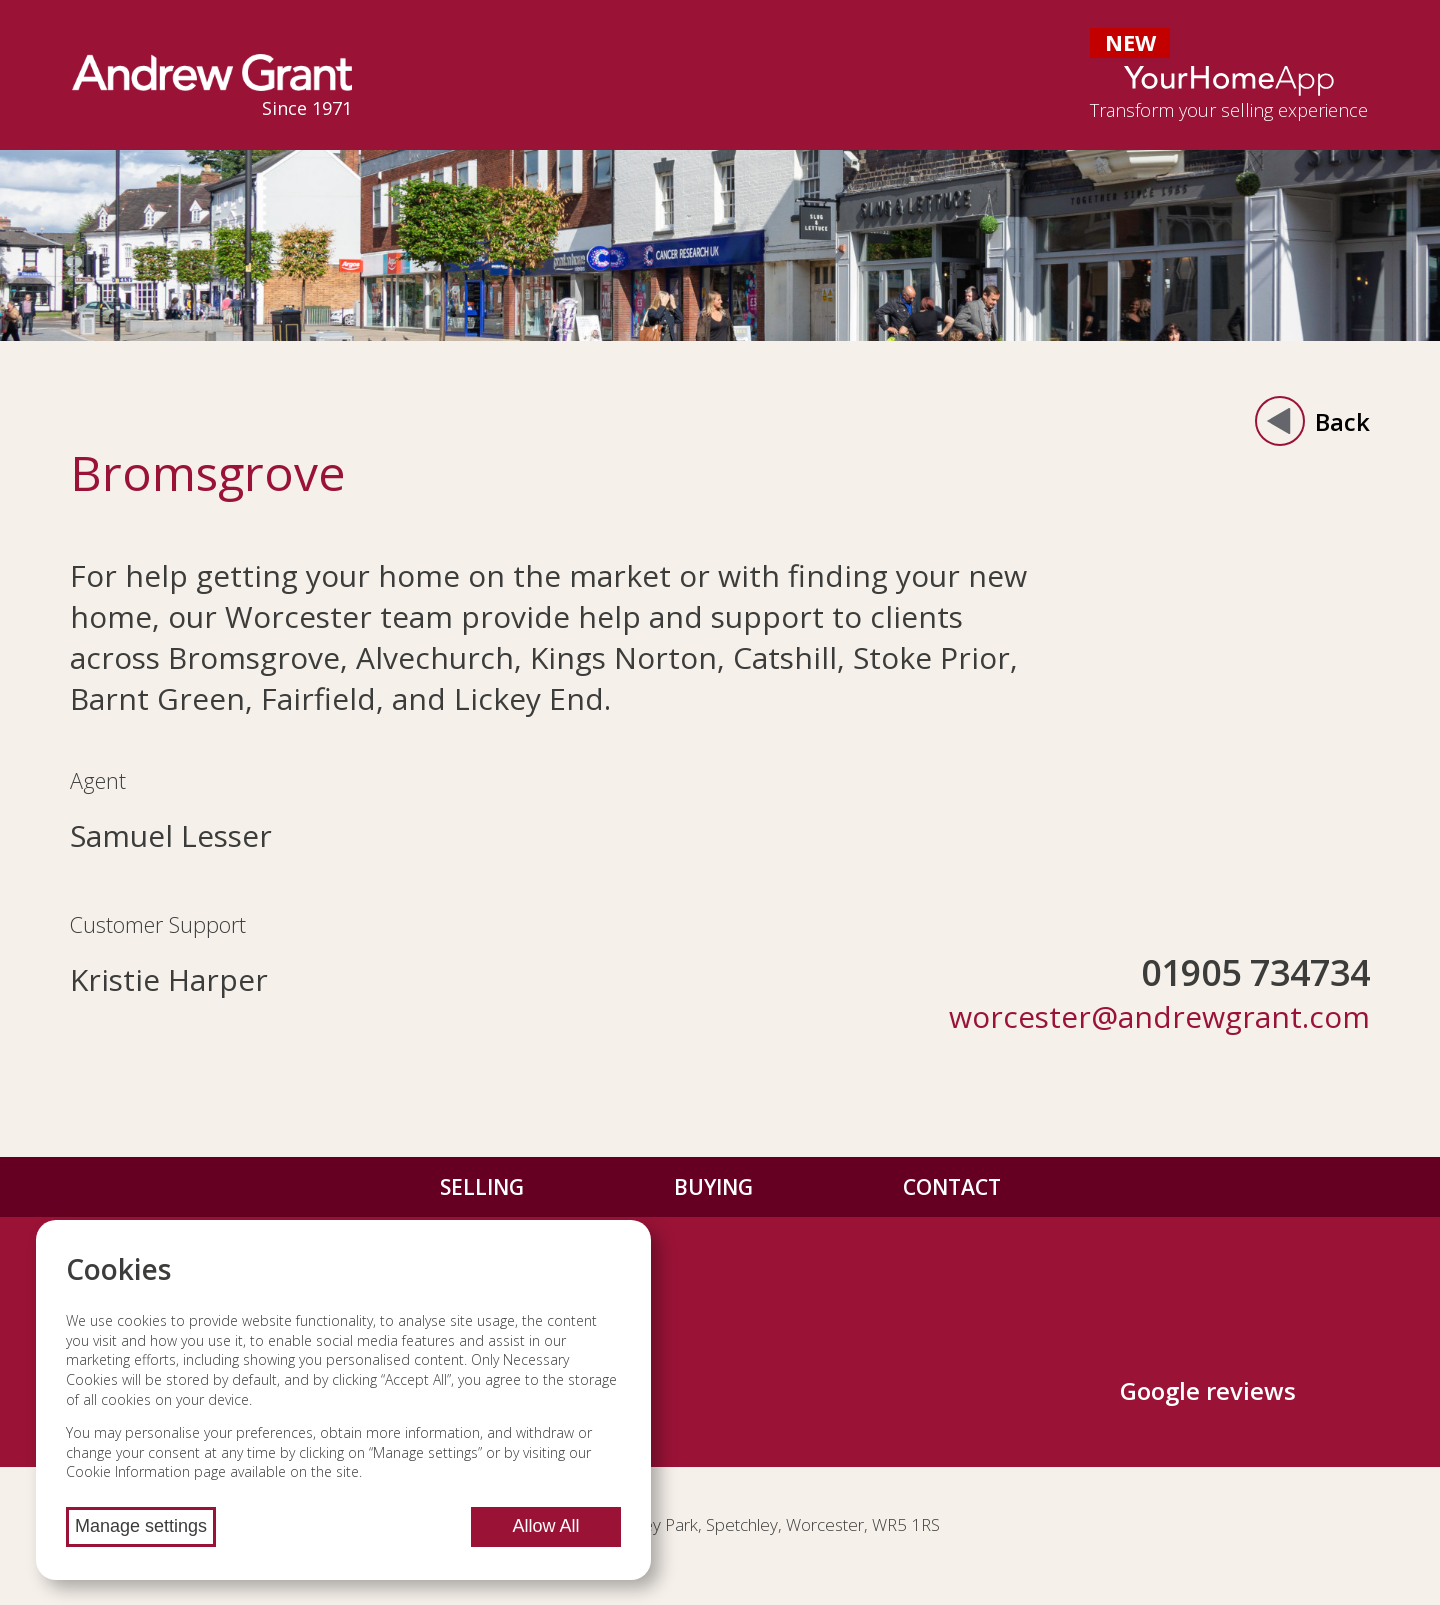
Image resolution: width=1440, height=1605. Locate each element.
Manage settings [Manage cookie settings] (141, 1526)
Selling (482, 1187)
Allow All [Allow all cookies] (545, 1526)
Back (1312, 421)
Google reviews (1208, 1390)
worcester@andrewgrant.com (1159, 1016)
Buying (713, 1187)
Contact (952, 1187)
